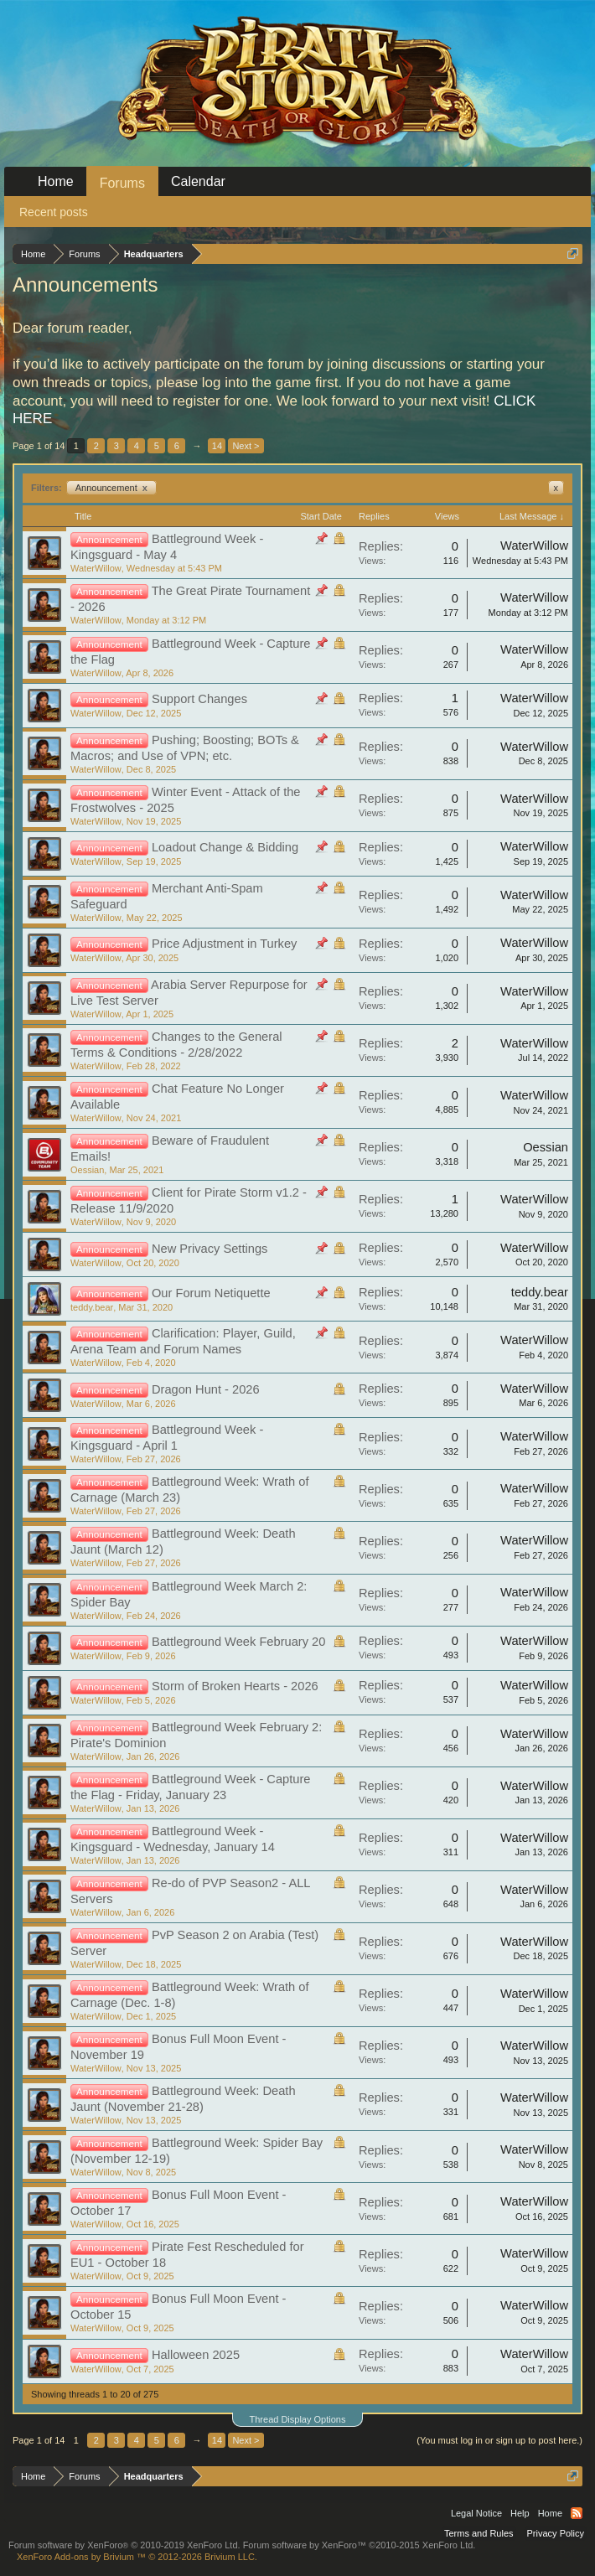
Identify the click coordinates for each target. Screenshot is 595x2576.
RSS (576, 2513)
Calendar (198, 181)
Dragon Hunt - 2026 (206, 1389)
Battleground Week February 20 (238, 1641)
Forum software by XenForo (124, 2545)
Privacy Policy (555, 2533)
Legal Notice (476, 2513)
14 (217, 446)
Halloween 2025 (196, 2354)
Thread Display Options (298, 2419)
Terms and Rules (479, 2533)
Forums (122, 183)
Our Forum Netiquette (211, 1293)
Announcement (111, 488)
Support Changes (199, 699)
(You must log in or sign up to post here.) (499, 2440)
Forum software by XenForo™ (359, 2545)
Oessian (87, 1170)
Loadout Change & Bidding (225, 847)
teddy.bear (91, 1307)
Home (56, 181)
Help (520, 2513)
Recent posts (53, 212)
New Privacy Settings (209, 1248)
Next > (245, 446)
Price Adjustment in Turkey (225, 943)
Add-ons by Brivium (137, 2557)
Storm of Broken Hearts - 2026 (235, 1686)
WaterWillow (96, 568)
